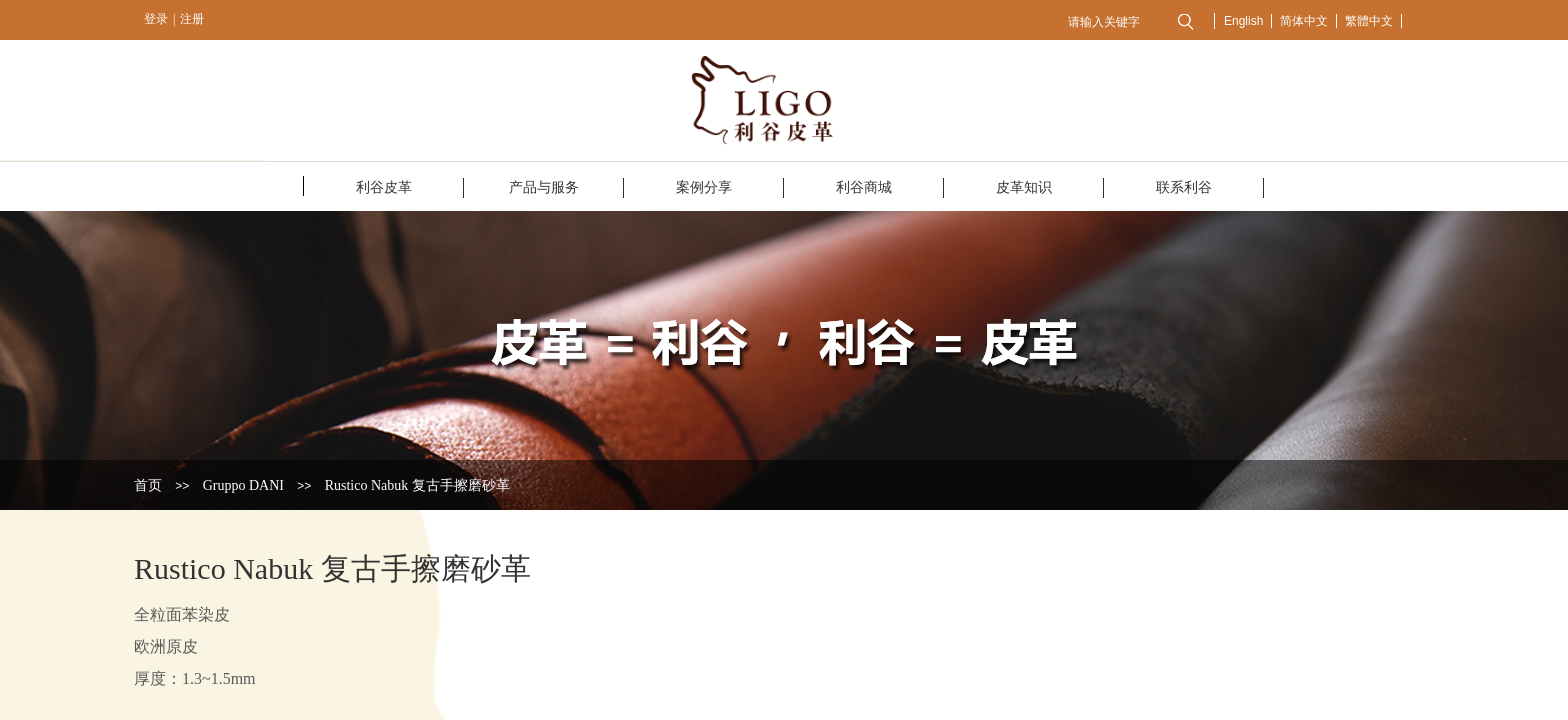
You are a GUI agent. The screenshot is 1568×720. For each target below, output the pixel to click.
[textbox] (1111, 22)
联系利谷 (1184, 187)
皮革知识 (1024, 187)
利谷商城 (864, 187)
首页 (148, 485)
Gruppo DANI (243, 485)
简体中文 (1304, 21)
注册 (192, 19)
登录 (156, 19)
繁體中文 (1369, 21)
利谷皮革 (384, 187)
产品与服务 (544, 187)
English (1243, 21)
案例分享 (704, 187)
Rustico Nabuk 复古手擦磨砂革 (417, 485)
